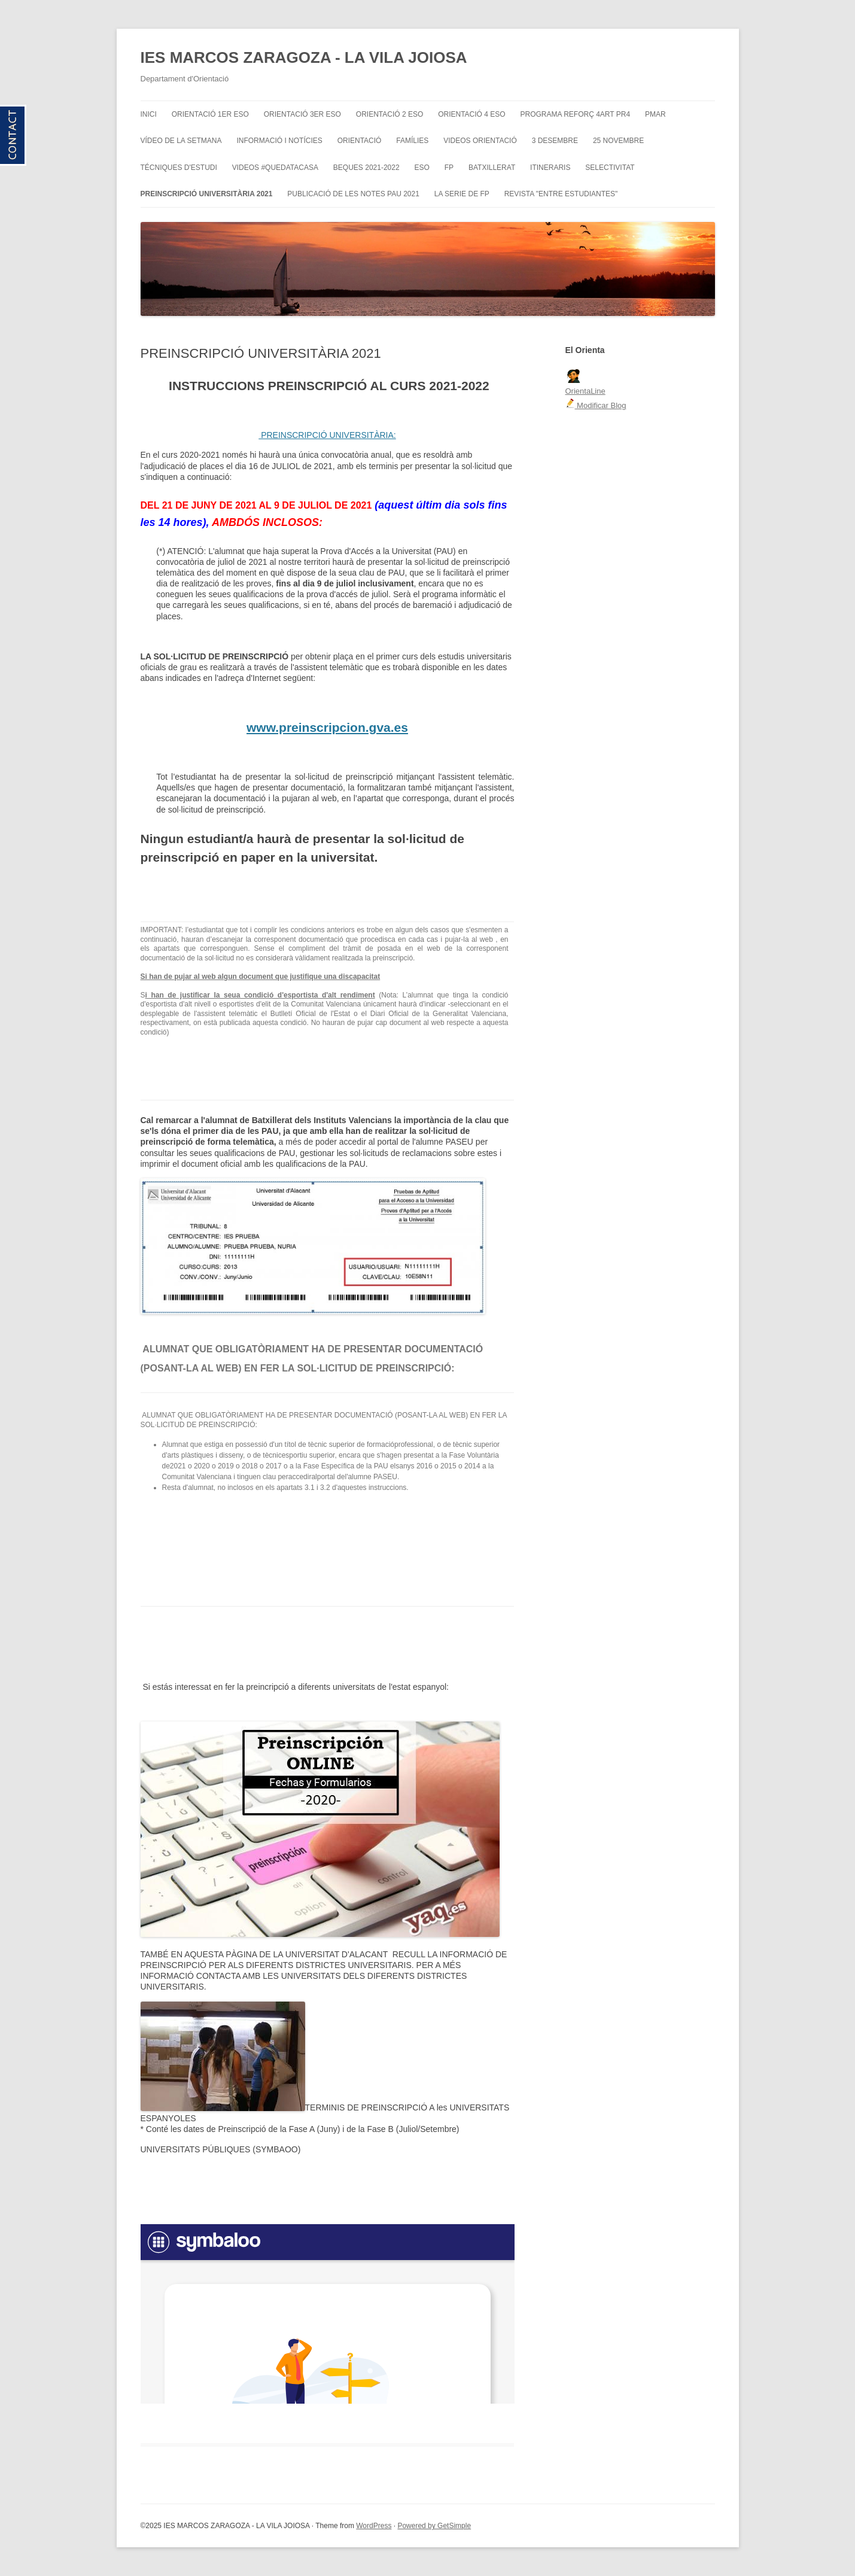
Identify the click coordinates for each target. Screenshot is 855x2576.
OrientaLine (585, 391)
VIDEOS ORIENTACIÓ (479, 140)
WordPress (373, 2526)
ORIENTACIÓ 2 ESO (389, 114)
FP (449, 167)
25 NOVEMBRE (618, 140)
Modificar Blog (595, 405)
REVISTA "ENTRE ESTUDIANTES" (561, 194)
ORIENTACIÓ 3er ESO (302, 114)
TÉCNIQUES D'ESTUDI (179, 167)
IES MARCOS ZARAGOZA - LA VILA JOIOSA (304, 57)
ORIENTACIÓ (359, 140)
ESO (422, 167)
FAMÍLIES (412, 140)
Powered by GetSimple (434, 2526)
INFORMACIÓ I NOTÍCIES (279, 140)
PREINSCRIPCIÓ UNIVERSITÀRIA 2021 (207, 194)
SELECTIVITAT (609, 167)
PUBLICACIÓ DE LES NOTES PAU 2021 (353, 194)
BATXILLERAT (491, 167)
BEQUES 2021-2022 (366, 167)
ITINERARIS (550, 167)
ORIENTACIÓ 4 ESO (471, 114)
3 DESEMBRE (555, 140)
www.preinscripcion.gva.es (327, 727)
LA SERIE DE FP (461, 194)
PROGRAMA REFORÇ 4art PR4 (576, 114)
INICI (149, 114)
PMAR (655, 114)
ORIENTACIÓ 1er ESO (210, 114)
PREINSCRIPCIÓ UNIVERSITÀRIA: (326, 435)
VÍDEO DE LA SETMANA (181, 140)
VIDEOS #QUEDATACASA (275, 167)
